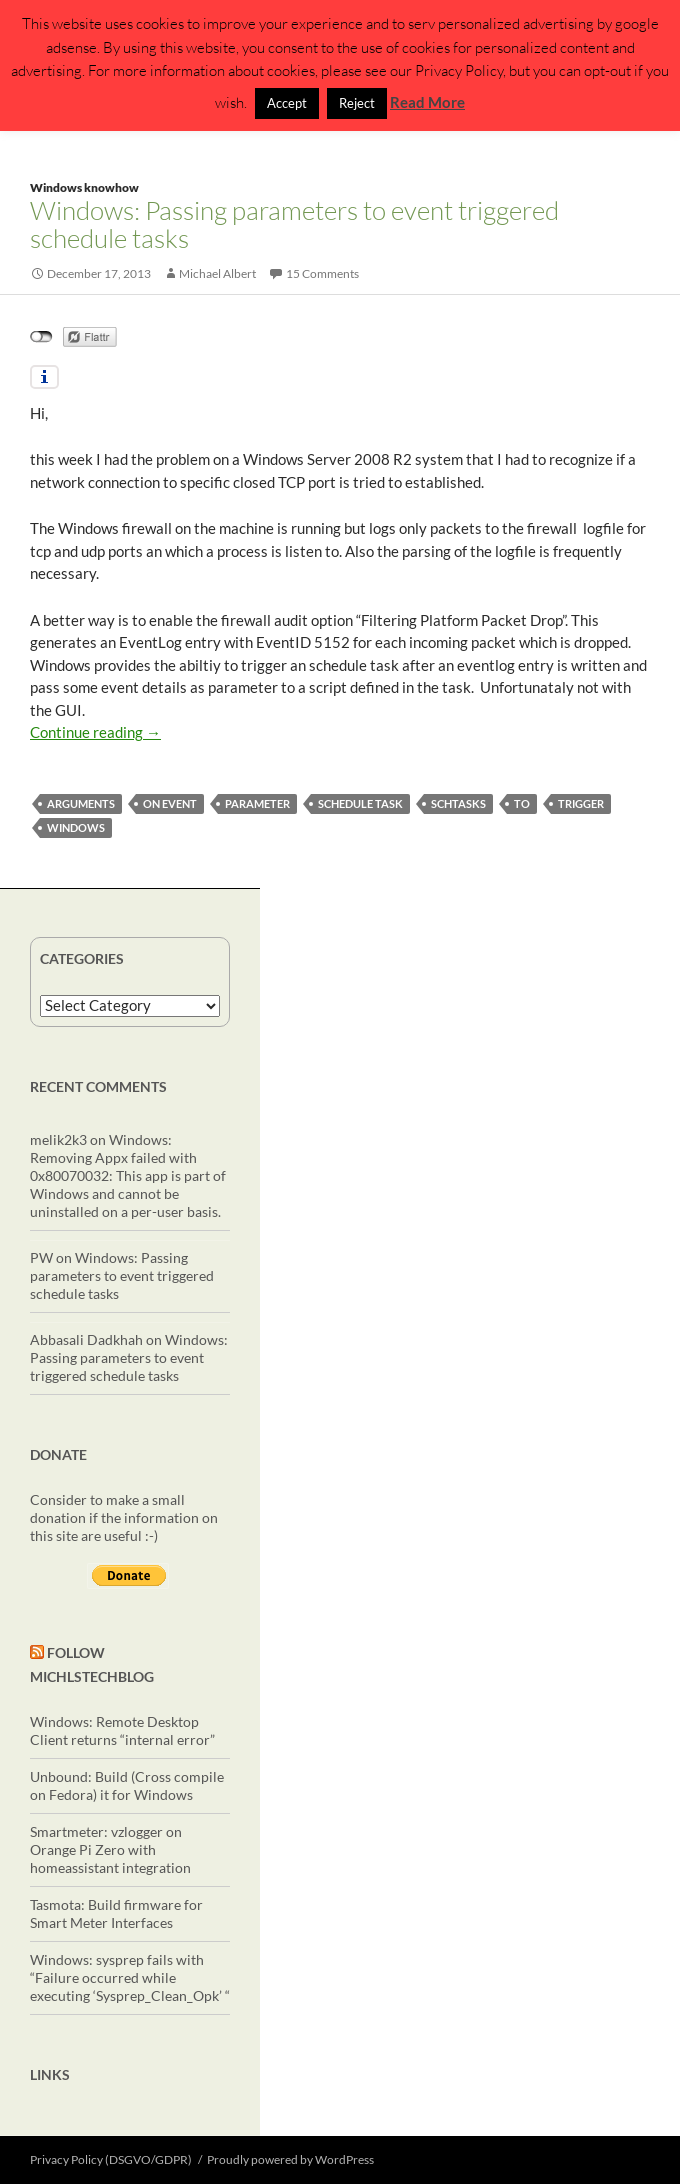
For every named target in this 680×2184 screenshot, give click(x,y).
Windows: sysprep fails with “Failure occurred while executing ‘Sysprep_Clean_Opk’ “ (130, 1977)
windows (76, 827)
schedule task (360, 803)
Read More (427, 102)
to (522, 803)
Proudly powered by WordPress (290, 2159)
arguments (81, 803)
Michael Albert (217, 273)
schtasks (458, 803)
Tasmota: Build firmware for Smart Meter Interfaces (116, 1913)
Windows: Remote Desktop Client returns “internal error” (122, 1730)
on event (170, 803)
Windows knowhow (84, 187)
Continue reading (95, 732)
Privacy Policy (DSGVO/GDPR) (111, 2159)
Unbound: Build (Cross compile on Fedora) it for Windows (127, 1785)
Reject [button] (357, 103)
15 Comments (322, 273)
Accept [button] (287, 103)
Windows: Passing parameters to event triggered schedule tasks (294, 224)
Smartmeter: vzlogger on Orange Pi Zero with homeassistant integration (110, 1849)
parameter (257, 803)
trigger (581, 803)
